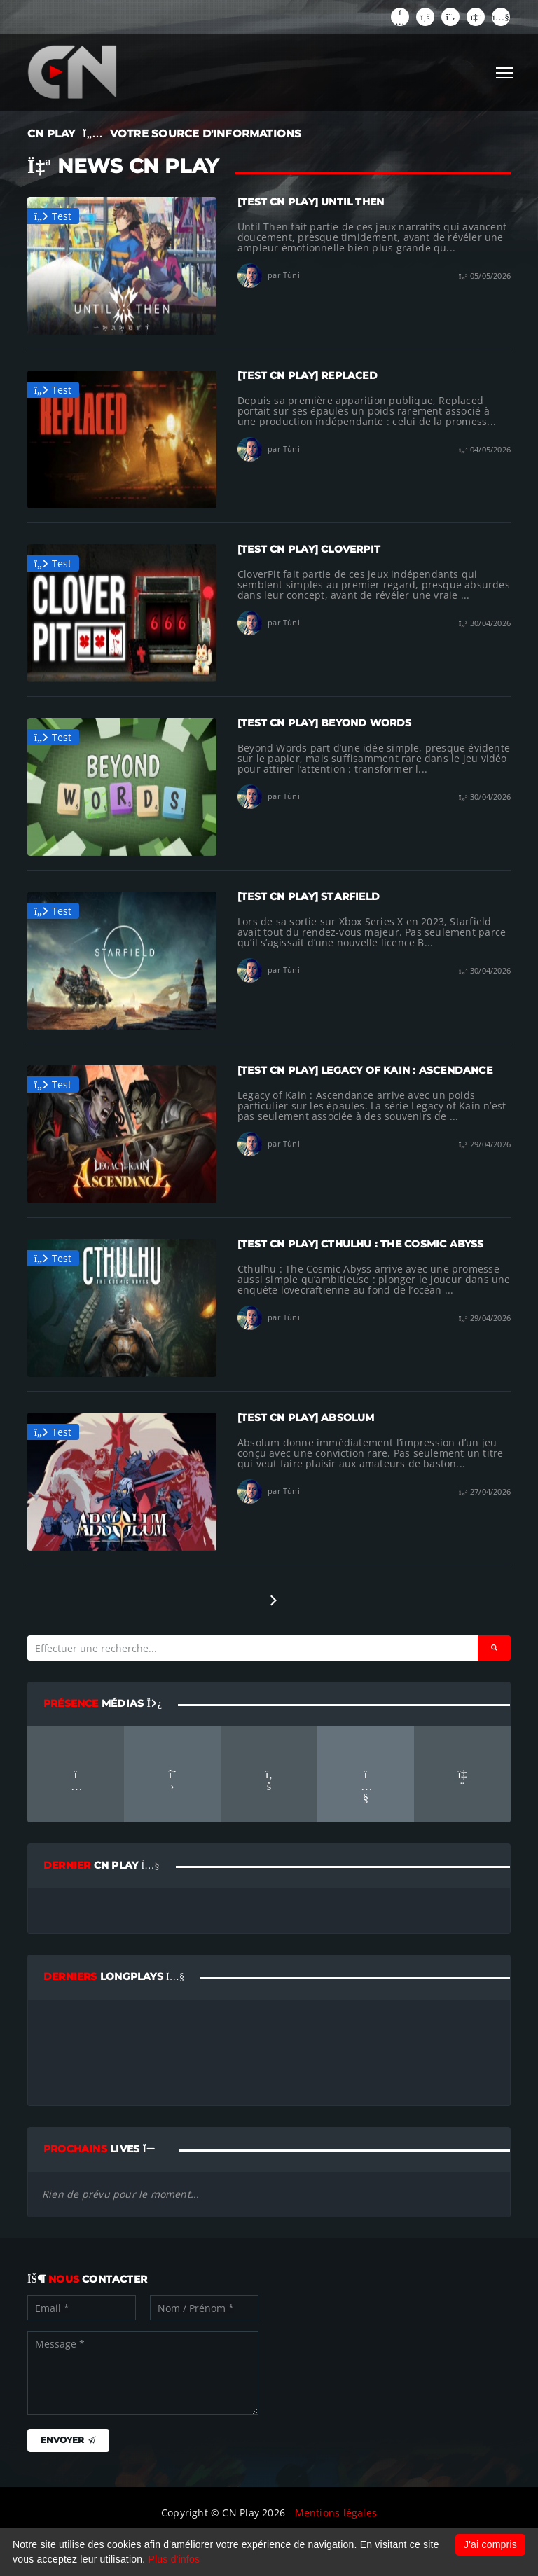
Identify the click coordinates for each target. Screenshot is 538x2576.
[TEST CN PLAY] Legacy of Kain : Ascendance (364, 1070)
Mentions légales (336, 2512)
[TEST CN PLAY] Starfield (308, 896)
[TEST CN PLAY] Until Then (310, 201)
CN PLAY (51, 133)
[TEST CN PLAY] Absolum (306, 1417)
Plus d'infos (174, 2559)
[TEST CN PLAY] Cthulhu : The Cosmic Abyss (360, 1244)
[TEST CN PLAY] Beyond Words (324, 722)
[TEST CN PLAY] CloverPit (308, 549)
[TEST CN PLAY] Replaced (307, 375)
